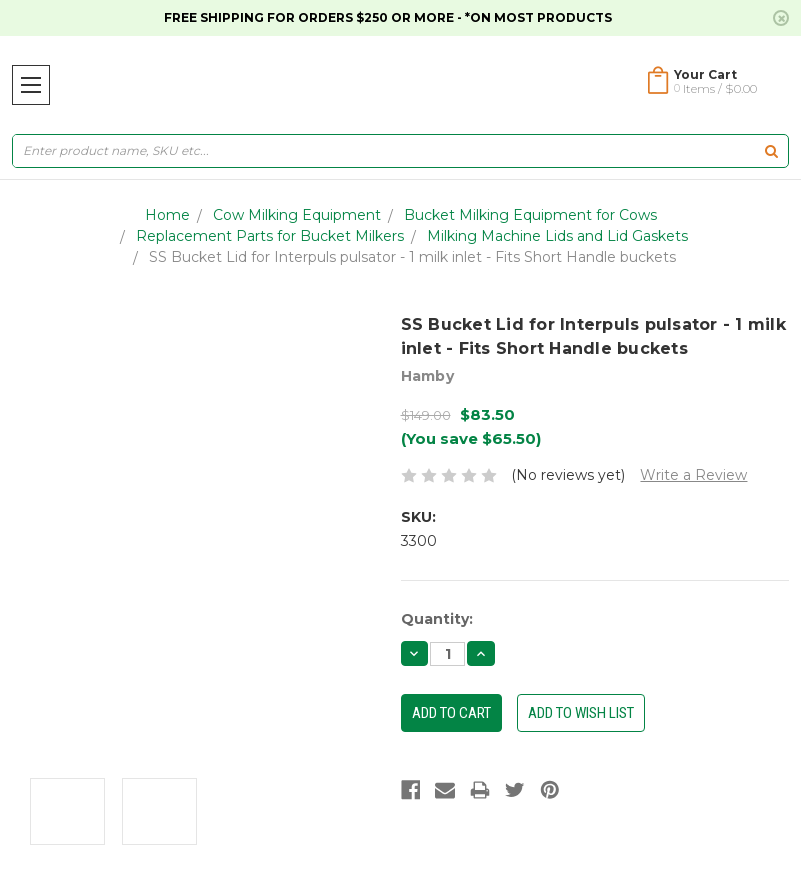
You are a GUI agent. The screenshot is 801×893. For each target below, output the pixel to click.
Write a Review (693, 475)
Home (167, 215)
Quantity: (437, 619)
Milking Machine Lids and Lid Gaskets (557, 236)
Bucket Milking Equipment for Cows (530, 215)
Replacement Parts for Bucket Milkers (270, 236)
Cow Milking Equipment (297, 215)
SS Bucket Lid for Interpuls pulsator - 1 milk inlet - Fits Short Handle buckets (412, 257)
